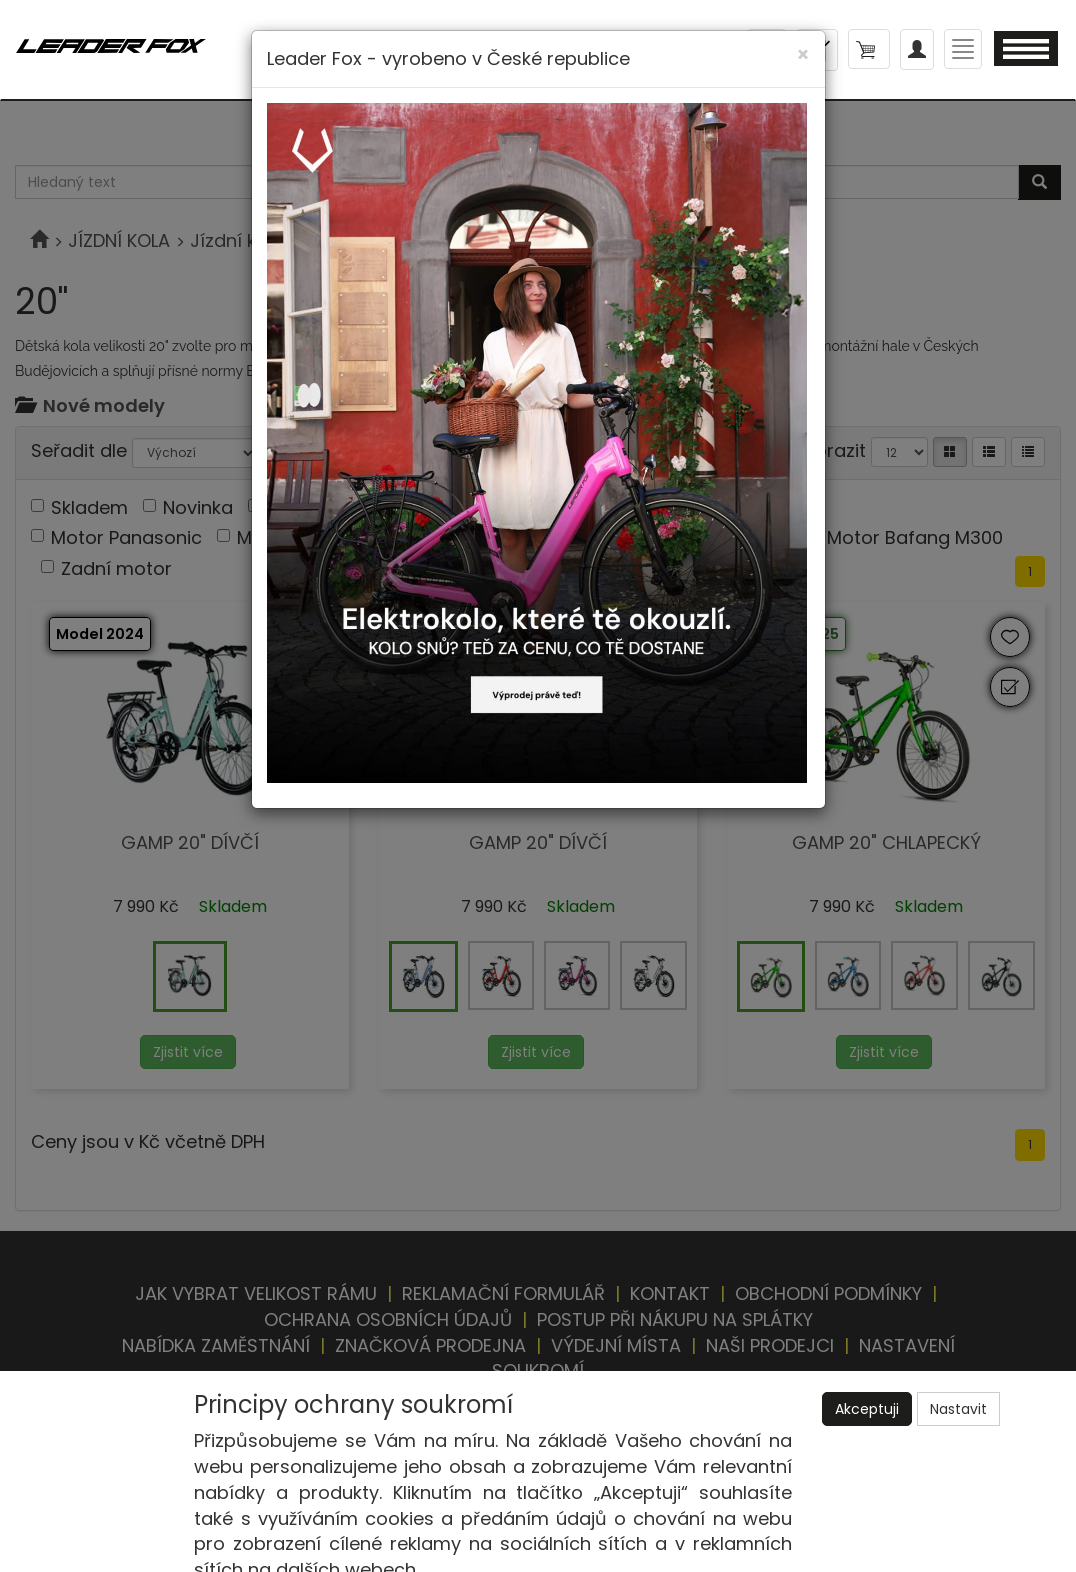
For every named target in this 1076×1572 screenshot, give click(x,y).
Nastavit (958, 1409)
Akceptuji (867, 1409)
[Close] (803, 54)
